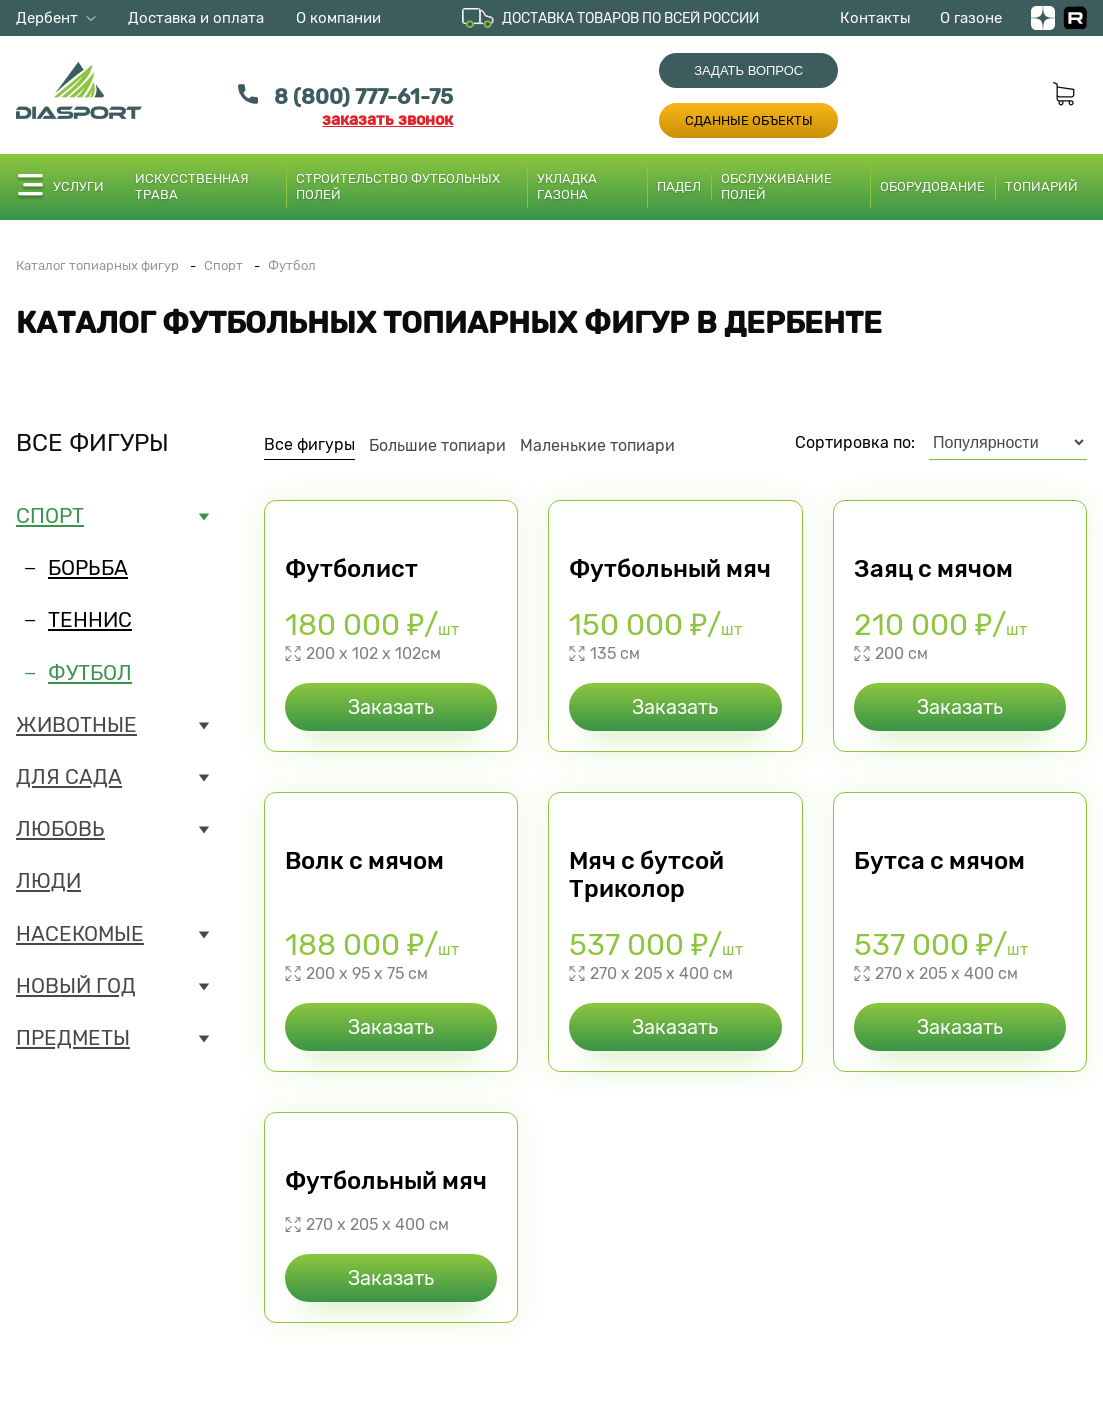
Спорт (50, 516)
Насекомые (80, 934)
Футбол (90, 673)
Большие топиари (437, 445)
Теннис (90, 620)
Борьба (88, 568)
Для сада (69, 777)
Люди (48, 881)
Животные (76, 725)
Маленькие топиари (597, 445)
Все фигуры (92, 443)
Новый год (76, 986)
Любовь (60, 829)
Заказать (391, 707)
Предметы (73, 1038)
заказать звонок (387, 119)
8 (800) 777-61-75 (363, 96)
